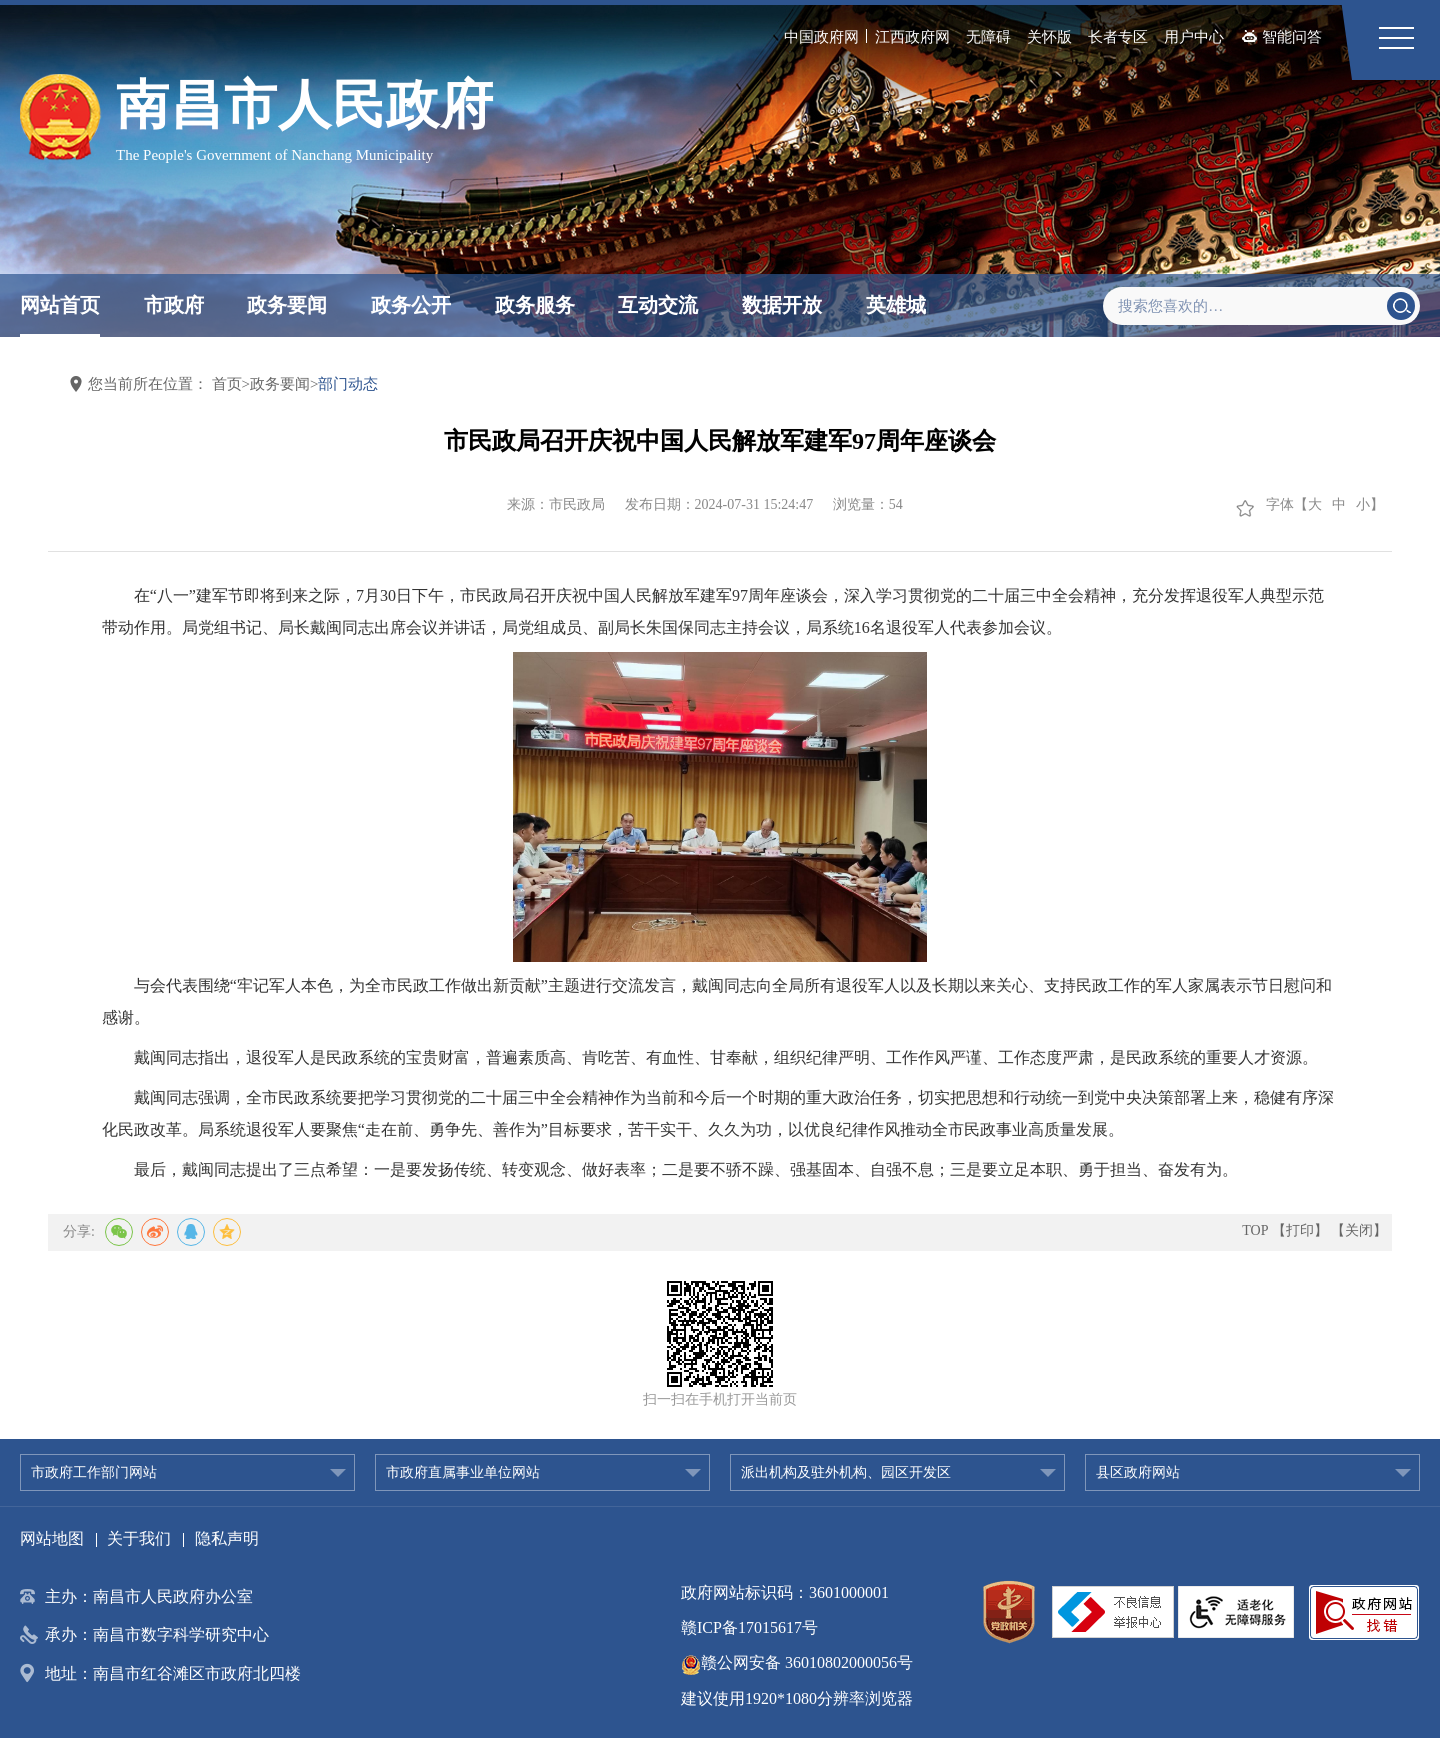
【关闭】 (1359, 1230)
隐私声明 (227, 1538)
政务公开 (411, 305)
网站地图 (52, 1538)
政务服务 (535, 305)
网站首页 (60, 305)
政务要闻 (287, 305)
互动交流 (658, 305)
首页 (227, 384)
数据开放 (782, 305)
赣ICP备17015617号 (749, 1627)
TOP (1255, 1230)
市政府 (174, 305)
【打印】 (1300, 1230)
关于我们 (139, 1538)
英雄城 (896, 305)
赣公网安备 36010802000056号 (797, 1662)
